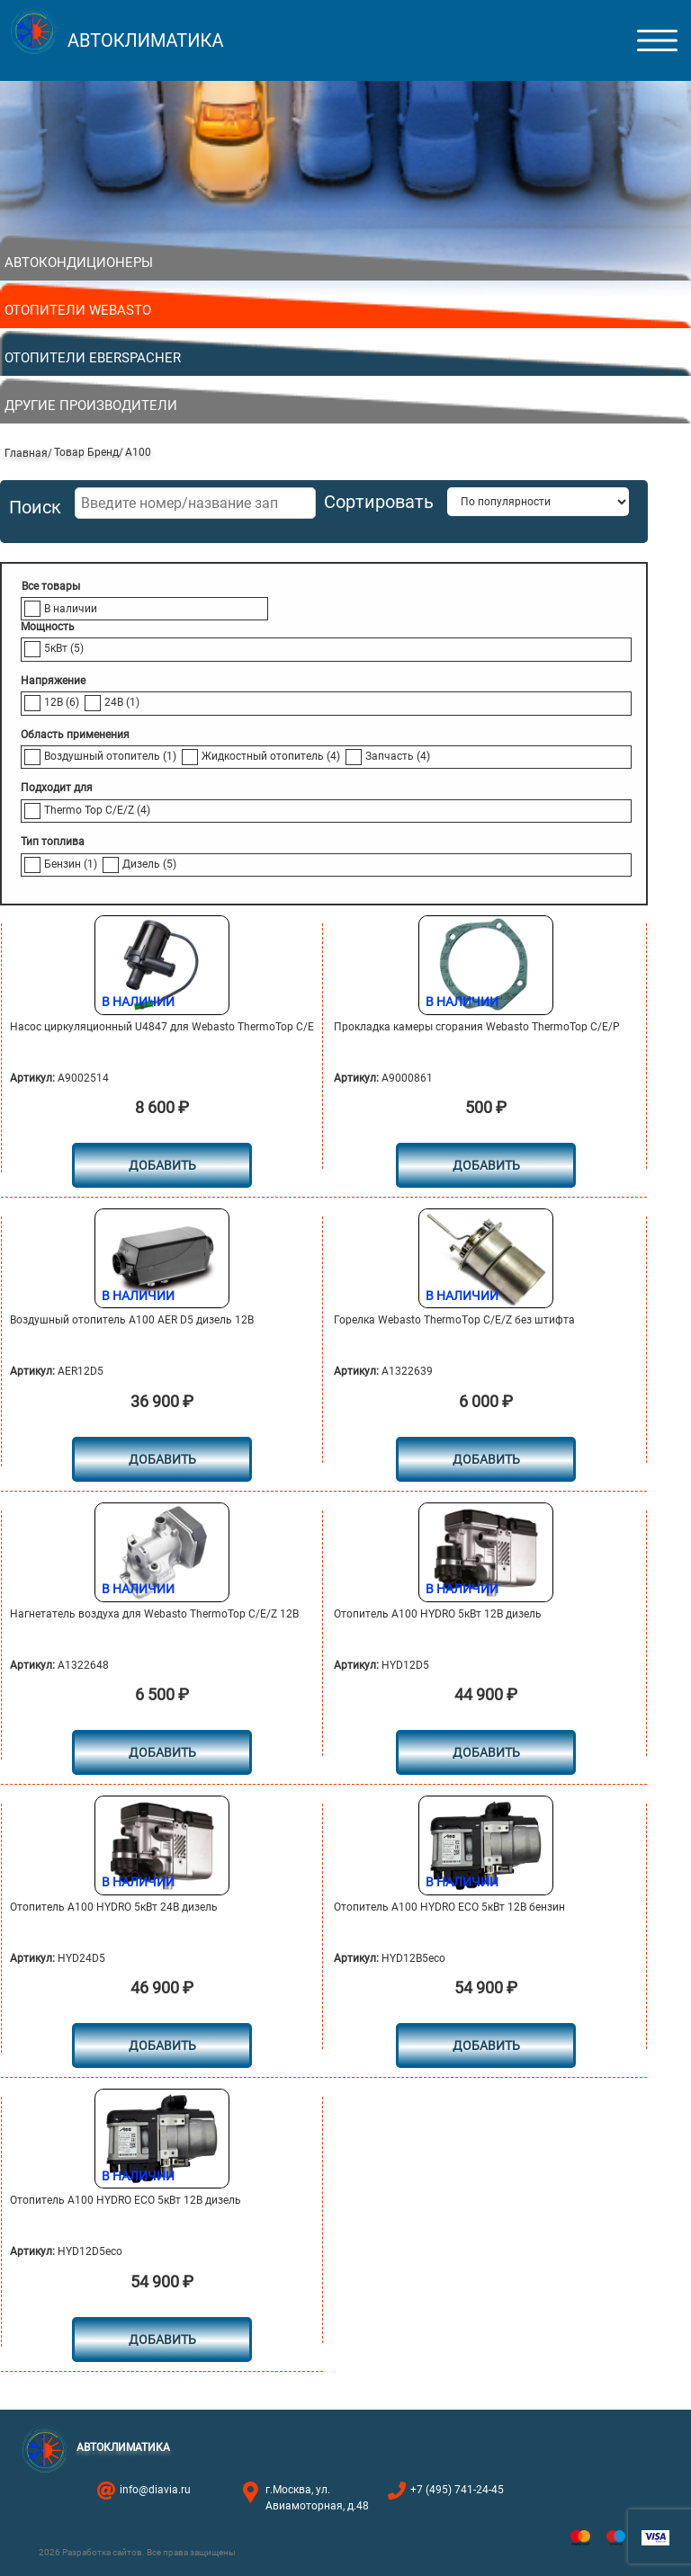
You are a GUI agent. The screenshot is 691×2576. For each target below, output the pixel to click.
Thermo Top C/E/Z (97, 810)
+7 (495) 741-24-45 (457, 2489)
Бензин (70, 864)
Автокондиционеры (78, 262)
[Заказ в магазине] (538, 501)
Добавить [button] (162, 1165)
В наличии (70, 608)
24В (121, 702)
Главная (26, 453)
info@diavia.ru (155, 2489)
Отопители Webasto (77, 310)
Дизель (149, 864)
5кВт (64, 648)
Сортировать (379, 502)
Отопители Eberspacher (92, 358)
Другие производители (90, 405)
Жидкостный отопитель (271, 756)
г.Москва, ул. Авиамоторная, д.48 (317, 2497)
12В (61, 702)
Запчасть (397, 756)
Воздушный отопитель (110, 756)
